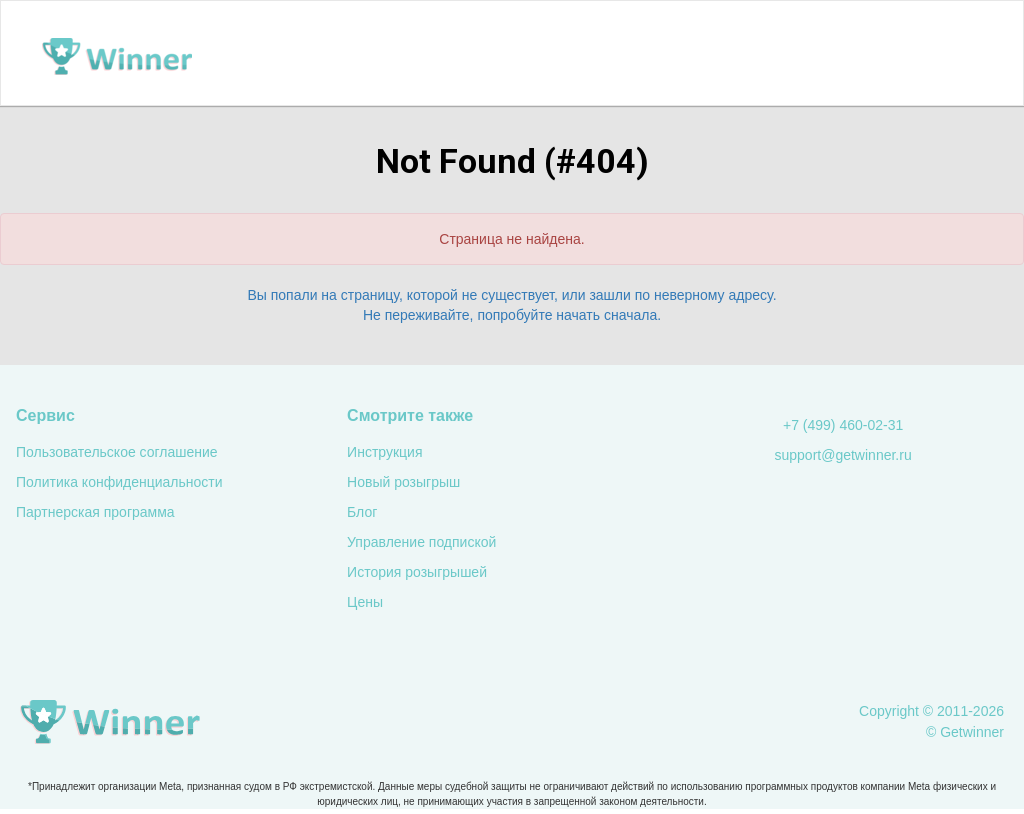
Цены (365, 602)
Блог (362, 512)
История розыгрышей (417, 572)
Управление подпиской (421, 542)
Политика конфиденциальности (119, 482)
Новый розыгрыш (403, 482)
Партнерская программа (95, 512)
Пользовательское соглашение (117, 452)
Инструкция (384, 452)
